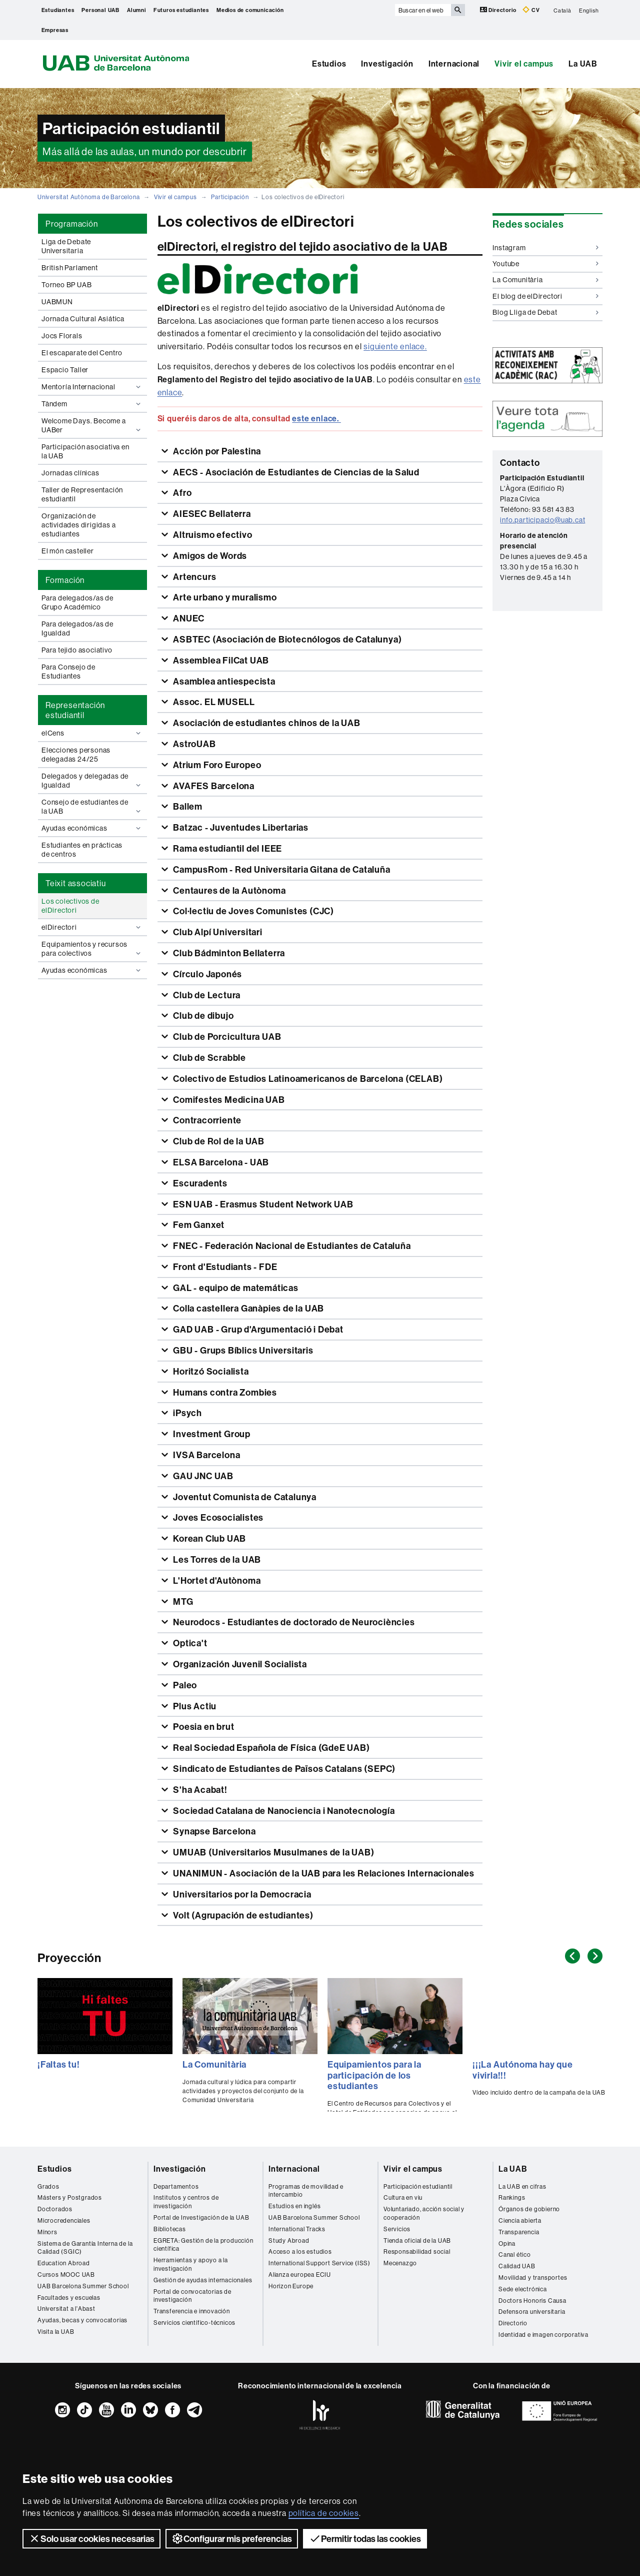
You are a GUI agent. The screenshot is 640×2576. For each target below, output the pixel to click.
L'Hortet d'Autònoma (215, 1580)
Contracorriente (206, 1120)
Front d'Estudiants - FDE (224, 1266)
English (589, 10)
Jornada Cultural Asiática (83, 318)
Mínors (48, 2232)
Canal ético (514, 2254)
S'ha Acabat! (199, 1789)
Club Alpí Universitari (216, 932)
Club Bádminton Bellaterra (228, 953)
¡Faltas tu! (59, 2064)
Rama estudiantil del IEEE (226, 848)
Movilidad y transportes (532, 2277)
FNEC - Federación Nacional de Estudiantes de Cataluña (290, 1245)
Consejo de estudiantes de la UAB (92, 807)
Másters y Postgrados (70, 2197)
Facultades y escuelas (69, 2297)
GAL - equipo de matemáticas (234, 1288)
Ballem (186, 806)
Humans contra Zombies (224, 1392)
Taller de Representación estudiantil (82, 494)
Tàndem (92, 403)
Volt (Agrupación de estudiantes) (242, 1915)
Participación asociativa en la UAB (86, 451)
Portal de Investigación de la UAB (201, 2217)
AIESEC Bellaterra (210, 513)
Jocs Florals (62, 335)
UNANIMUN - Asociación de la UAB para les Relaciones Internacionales (322, 1873)
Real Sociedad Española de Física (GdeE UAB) (270, 1747)
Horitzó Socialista (209, 1371)
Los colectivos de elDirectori (71, 906)
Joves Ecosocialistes (217, 1517)
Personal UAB (101, 10)
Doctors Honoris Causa (532, 2300)
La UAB (583, 64)
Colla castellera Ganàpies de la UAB (247, 1308)
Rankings (511, 2197)
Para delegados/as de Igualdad (78, 628)
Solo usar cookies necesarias (91, 2538)
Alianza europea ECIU (299, 2274)
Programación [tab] (72, 224)
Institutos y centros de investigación (186, 2202)
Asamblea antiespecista (223, 681)
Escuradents (199, 1183)
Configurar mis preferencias (232, 2538)
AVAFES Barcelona (212, 786)
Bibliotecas (170, 2229)
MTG (182, 1601)
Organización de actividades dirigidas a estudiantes (79, 524)
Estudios (329, 64)
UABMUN (57, 301)
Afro (181, 492)
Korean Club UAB (208, 1538)
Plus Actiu (193, 1706)
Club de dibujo (202, 1015)
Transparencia (518, 2232)
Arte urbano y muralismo (223, 597)
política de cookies (323, 2513)
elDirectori (92, 927)
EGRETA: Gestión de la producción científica (204, 2245)
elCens (92, 733)
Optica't (189, 1643)
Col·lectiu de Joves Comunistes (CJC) (252, 911)
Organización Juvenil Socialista (239, 1664)
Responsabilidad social (417, 2251)
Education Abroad (64, 2263)
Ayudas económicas (92, 828)
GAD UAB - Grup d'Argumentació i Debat (257, 1329)
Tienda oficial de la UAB (417, 2240)
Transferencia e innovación (192, 2311)
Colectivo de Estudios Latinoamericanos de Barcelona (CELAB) (306, 1078)
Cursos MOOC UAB (66, 2274)
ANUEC (187, 618)
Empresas (55, 30)
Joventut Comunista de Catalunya (243, 1497)
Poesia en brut (202, 1726)
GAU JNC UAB (202, 1476)
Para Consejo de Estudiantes (69, 672)
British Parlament (70, 267)
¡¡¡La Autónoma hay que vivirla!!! (522, 2070)
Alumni (136, 10)
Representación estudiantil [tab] (75, 710)
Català (563, 10)
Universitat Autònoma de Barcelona (89, 197)
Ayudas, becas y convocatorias (83, 2320)
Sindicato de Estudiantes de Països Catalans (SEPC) (283, 1768)
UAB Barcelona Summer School (83, 2286)
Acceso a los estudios (300, 2251)
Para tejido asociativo (77, 650)
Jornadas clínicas (71, 472)
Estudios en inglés (294, 2206)
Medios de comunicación (250, 10)
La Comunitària (545, 279)
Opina (507, 2243)
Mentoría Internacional (92, 386)
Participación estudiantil (418, 2186)
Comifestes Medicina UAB (227, 1099)
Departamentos (176, 2186)
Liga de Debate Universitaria (66, 246)
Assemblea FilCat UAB (220, 660)
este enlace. (316, 418)
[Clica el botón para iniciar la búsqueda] (458, 10)
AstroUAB (193, 744)
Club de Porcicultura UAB (226, 1036)
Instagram (545, 247)
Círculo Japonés (206, 974)
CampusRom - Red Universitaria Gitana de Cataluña (280, 869)
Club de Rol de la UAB (217, 1141)
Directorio (499, 10)
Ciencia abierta (520, 2220)
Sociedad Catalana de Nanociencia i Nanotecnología (282, 1810)
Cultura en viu (403, 2197)
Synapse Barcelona (213, 1831)
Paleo (184, 1685)
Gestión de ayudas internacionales (203, 2280)
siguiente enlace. (395, 346)
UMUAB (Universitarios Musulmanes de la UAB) (272, 1852)
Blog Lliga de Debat (545, 312)
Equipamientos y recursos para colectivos (92, 949)
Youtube (545, 263)
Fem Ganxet (197, 1224)
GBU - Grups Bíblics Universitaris (242, 1350)
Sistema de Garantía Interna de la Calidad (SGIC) (85, 2248)
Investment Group (210, 1434)
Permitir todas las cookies (365, 2538)
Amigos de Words (209, 555)
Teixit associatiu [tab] (76, 883)
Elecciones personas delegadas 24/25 (76, 755)
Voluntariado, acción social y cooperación (424, 2213)
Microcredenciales (64, 2220)
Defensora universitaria (531, 2311)
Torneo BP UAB (67, 284)
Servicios (397, 2229)
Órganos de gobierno (529, 2209)
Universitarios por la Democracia (241, 1894)
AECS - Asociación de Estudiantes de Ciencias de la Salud (295, 472)
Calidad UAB (517, 2266)
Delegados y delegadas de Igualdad (92, 781)
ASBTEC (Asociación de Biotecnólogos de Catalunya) (286, 639)
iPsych (186, 1413)
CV (531, 10)
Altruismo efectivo (211, 534)
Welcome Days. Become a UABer (92, 425)
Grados (49, 2186)
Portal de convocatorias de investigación (193, 2296)
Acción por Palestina (216, 451)
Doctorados (55, 2209)
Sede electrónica (522, 2289)
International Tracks (297, 2229)
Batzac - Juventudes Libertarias (239, 827)
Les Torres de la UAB (216, 1559)
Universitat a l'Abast (67, 2308)
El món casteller (68, 550)
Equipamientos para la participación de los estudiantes (375, 2075)
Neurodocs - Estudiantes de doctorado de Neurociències (292, 1622)
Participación (229, 197)
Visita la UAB (56, 2331)
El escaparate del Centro (82, 352)
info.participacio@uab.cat (542, 519)
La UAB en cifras (522, 2186)
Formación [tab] (65, 580)
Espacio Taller (65, 369)
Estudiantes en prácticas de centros (82, 850)
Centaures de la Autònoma (228, 890)
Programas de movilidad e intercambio (306, 2191)
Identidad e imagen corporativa (543, 2334)
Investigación (387, 64)
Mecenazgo (400, 2263)
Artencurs (193, 576)
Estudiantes (58, 10)
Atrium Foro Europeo (216, 765)
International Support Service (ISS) (319, 2263)
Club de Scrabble (208, 1057)
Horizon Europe (291, 2286)
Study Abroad (289, 2240)
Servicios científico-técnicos (195, 2322)
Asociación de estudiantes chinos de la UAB (265, 723)
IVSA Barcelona (205, 1455)
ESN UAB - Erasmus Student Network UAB (262, 1204)
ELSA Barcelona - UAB (220, 1162)
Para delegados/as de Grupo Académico (78, 602)
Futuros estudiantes (181, 10)
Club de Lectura (205, 995)
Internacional (454, 64)
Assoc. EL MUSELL (213, 702)
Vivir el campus (524, 64)
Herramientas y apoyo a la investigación (191, 2264)
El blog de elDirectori (545, 296)
